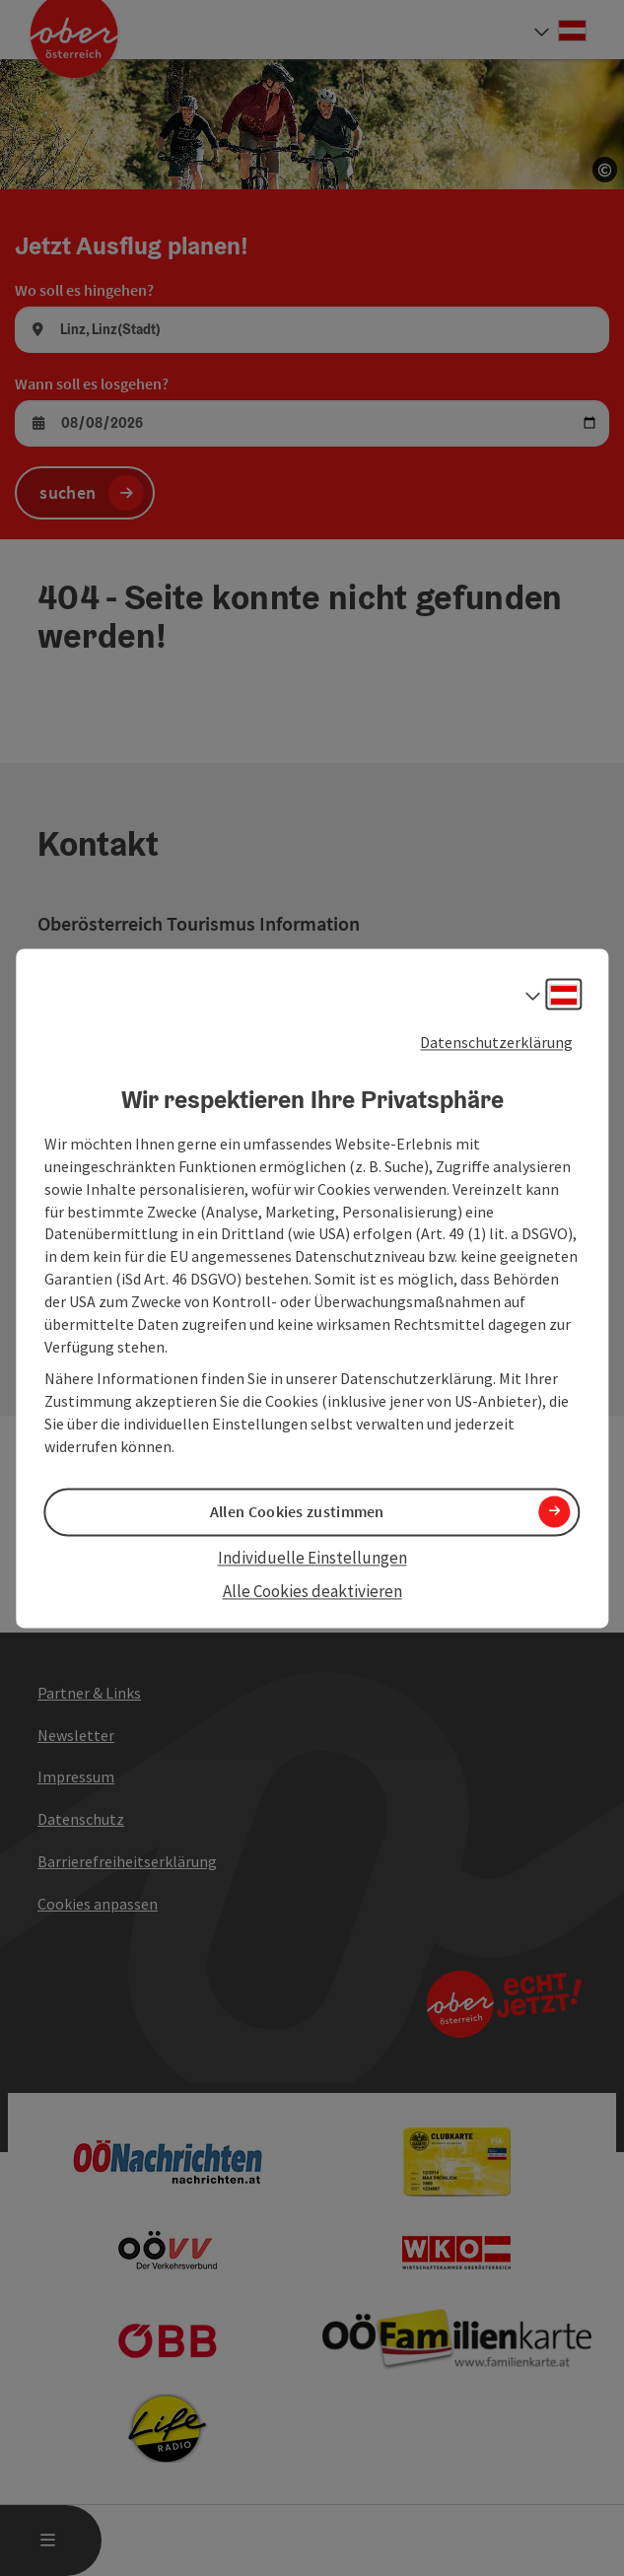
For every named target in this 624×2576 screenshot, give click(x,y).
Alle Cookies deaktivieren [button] (312, 1592)
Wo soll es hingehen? (84, 290)
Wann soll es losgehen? (92, 383)
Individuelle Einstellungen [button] (312, 1558)
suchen (67, 492)
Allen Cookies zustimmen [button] (297, 1511)
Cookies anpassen (97, 1904)
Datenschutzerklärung (496, 1042)
